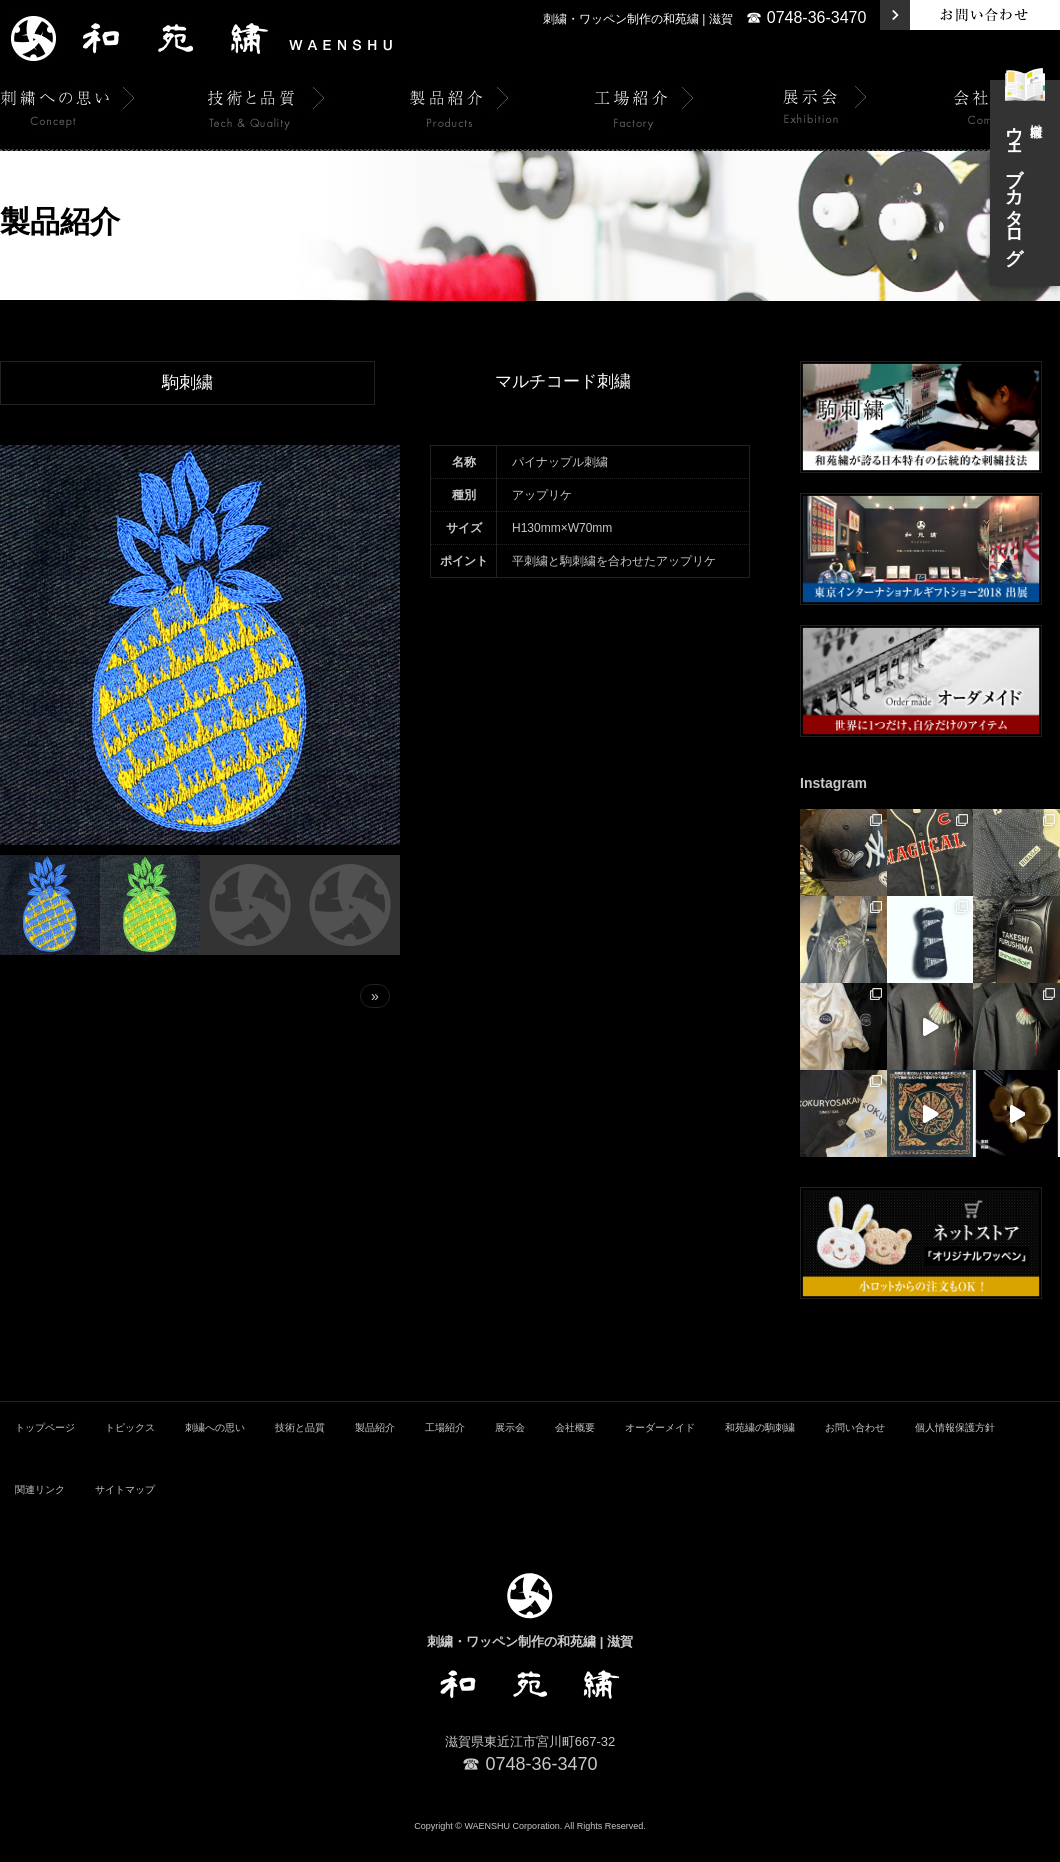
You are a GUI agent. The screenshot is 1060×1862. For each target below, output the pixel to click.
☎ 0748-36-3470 (806, 17)
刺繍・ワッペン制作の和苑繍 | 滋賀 (638, 19)
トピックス (130, 1447)
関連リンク (40, 1509)
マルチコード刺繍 (563, 382)
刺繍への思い (215, 1447)
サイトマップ (125, 1509)
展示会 (510, 1447)
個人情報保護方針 (955, 1447)
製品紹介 (375, 1447)
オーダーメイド (660, 1447)
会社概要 (575, 1447)
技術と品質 (300, 1447)
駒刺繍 (188, 383)
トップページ (45, 1447)
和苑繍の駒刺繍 (760, 1447)
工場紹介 (445, 1447)
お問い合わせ (855, 1447)
